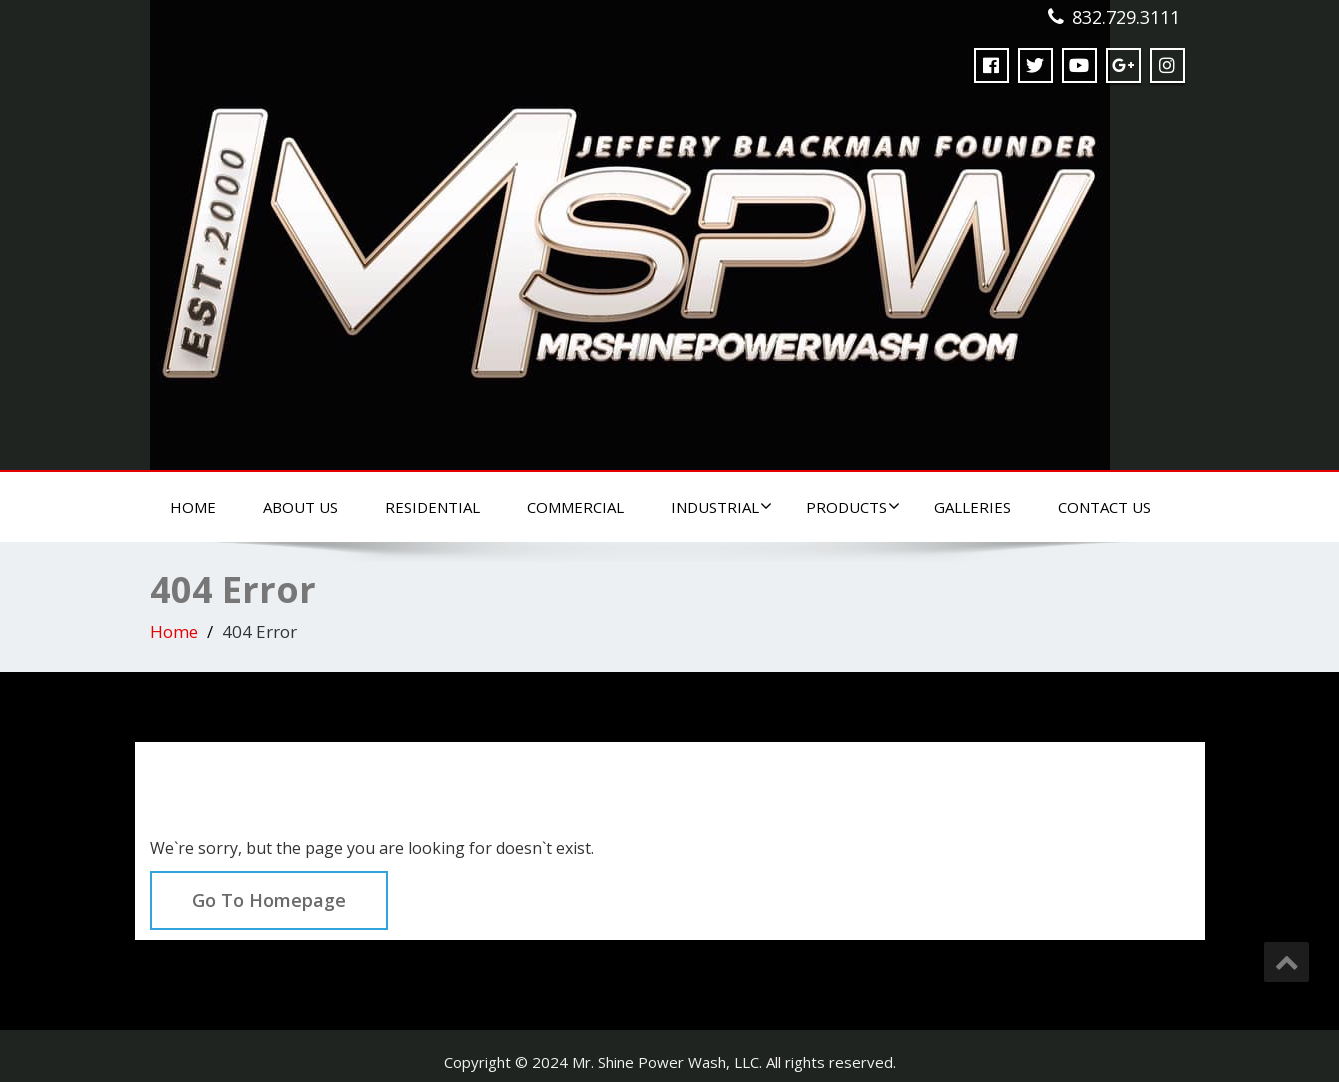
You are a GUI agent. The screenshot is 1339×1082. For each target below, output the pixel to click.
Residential (432, 507)
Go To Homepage (269, 900)
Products (853, 507)
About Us (300, 507)
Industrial (721, 507)
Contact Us (1104, 507)
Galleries (972, 507)
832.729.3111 (1126, 17)
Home (193, 507)
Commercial (575, 507)
